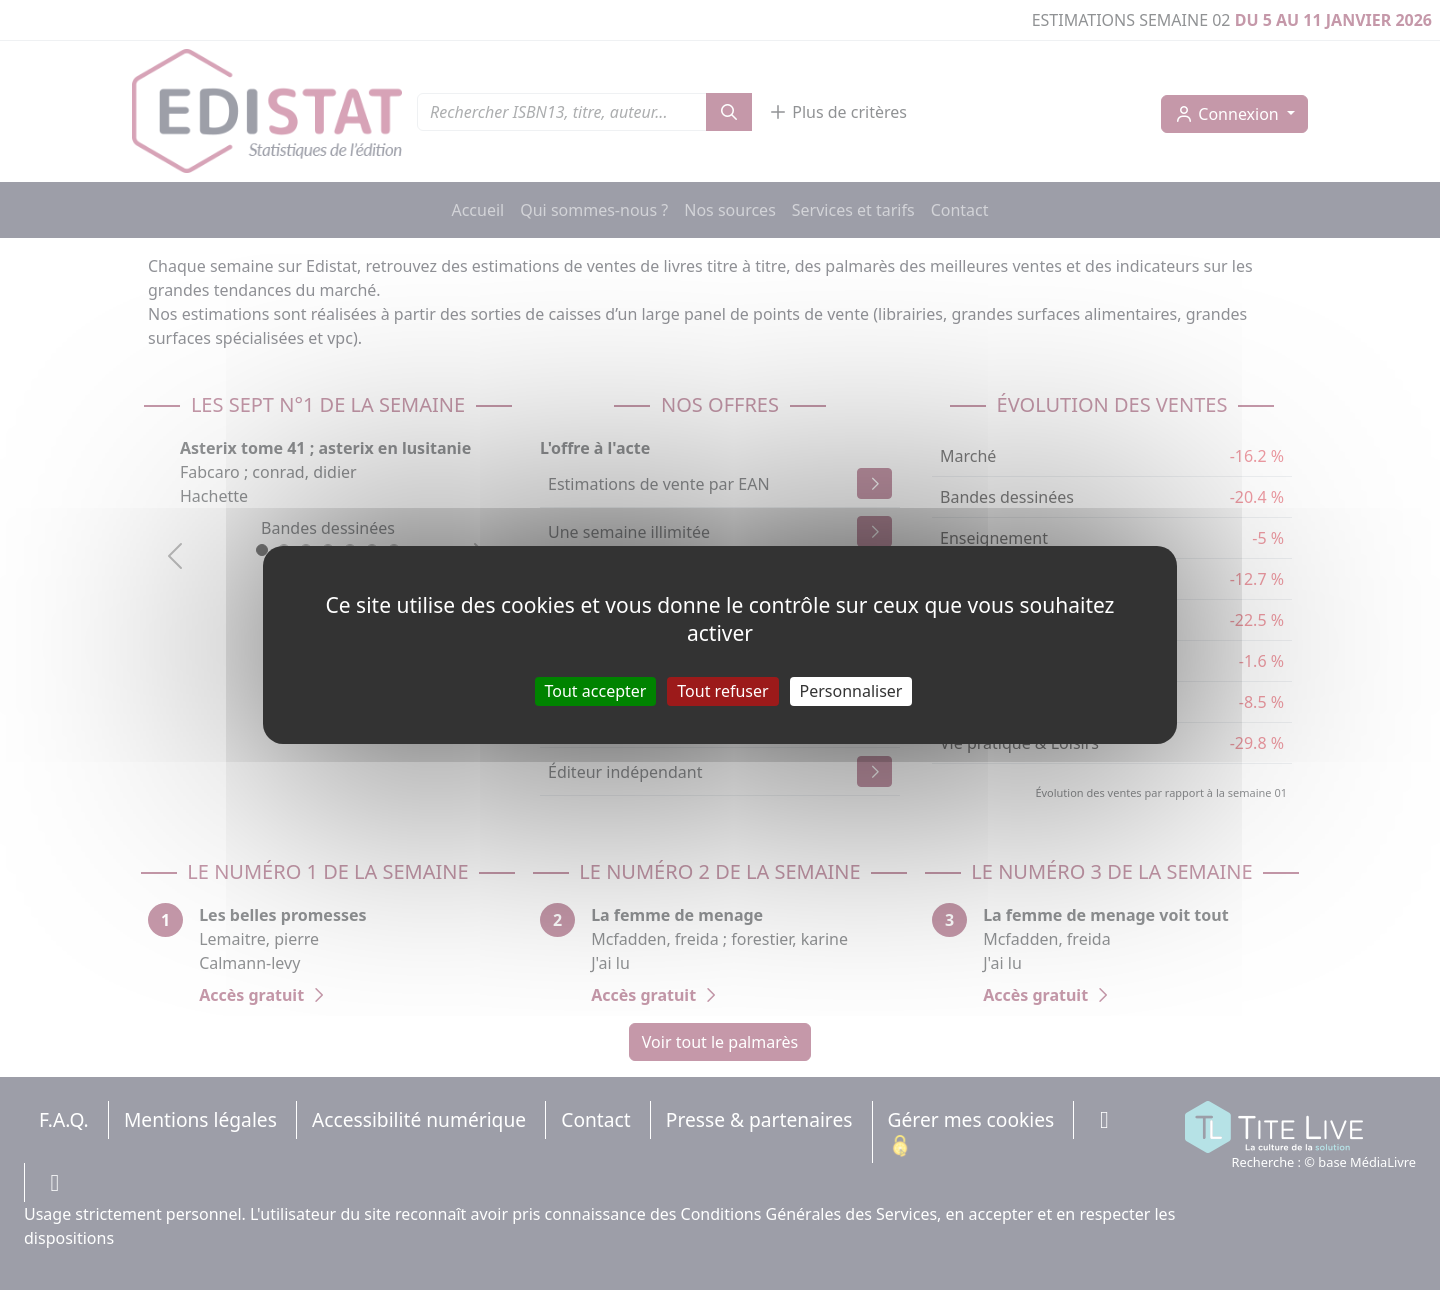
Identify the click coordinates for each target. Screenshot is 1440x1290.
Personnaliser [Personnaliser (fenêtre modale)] (851, 691)
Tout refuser (722, 691)
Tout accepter (596, 691)
